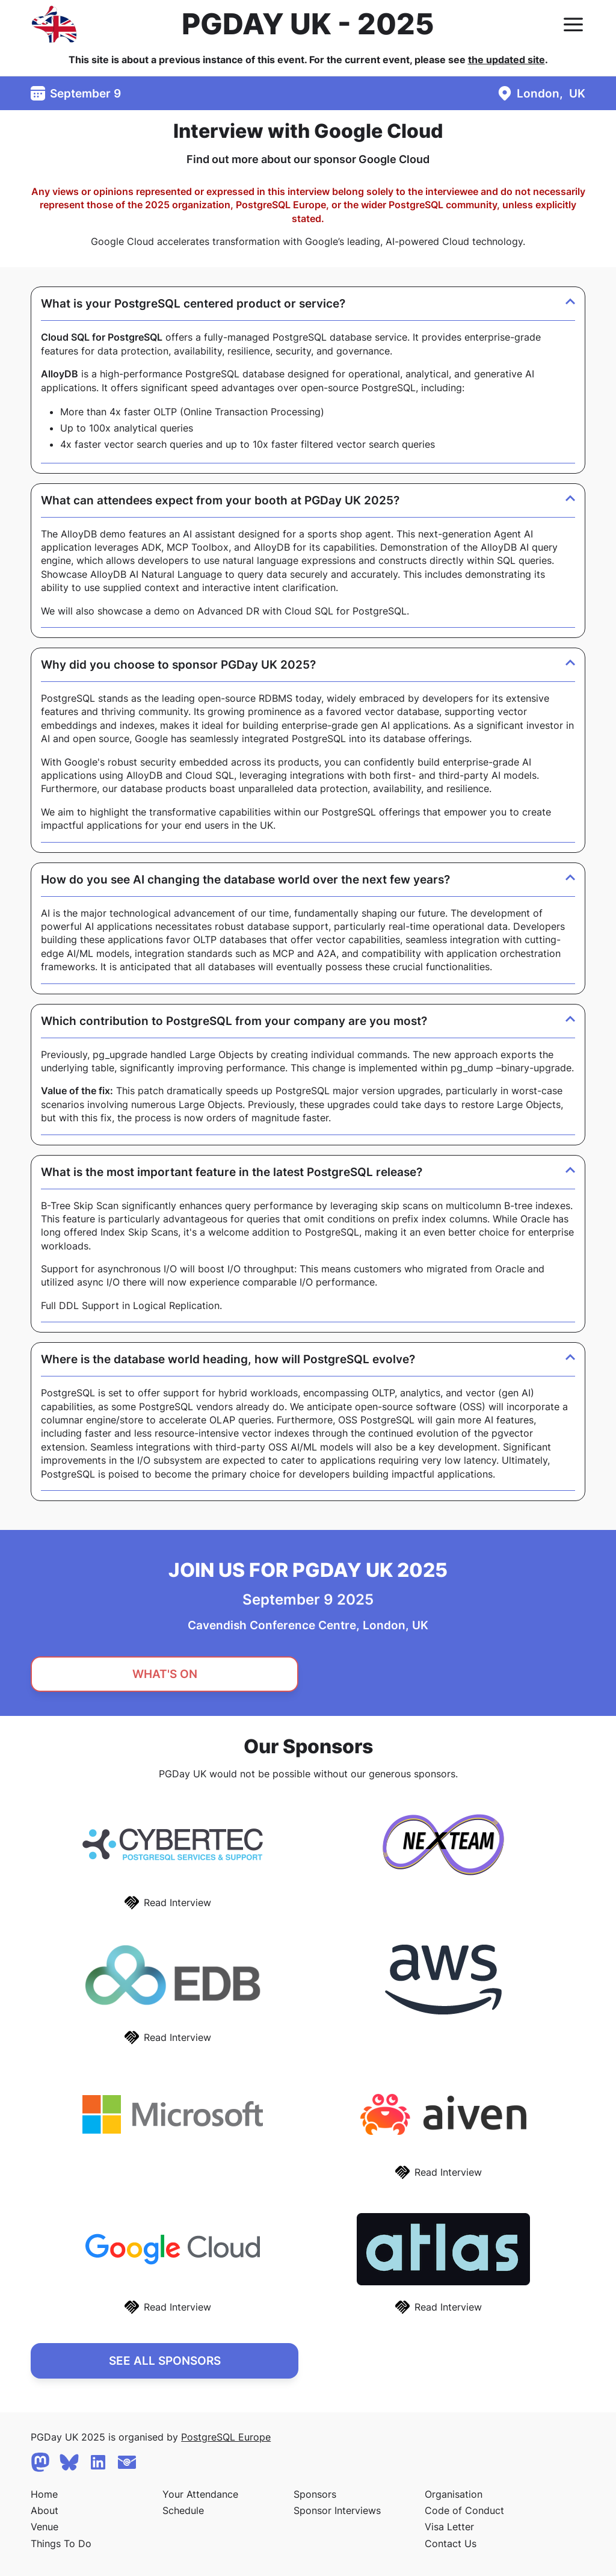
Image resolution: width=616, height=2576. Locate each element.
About (44, 2510)
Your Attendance (200, 2494)
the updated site (506, 60)
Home (44, 2494)
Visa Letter (449, 2527)
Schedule (183, 2510)
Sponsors (315, 2494)
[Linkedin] (98, 2462)
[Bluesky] (69, 2462)
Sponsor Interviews (337, 2510)
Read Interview (177, 1902)
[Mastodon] (40, 2462)
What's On (164, 1674)
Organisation (453, 2494)
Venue (44, 2527)
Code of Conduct (464, 2510)
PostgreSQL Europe (226, 2437)
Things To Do (61, 2543)
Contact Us (450, 2543)
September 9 (85, 93)
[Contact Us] (127, 2462)
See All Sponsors (165, 2360)
